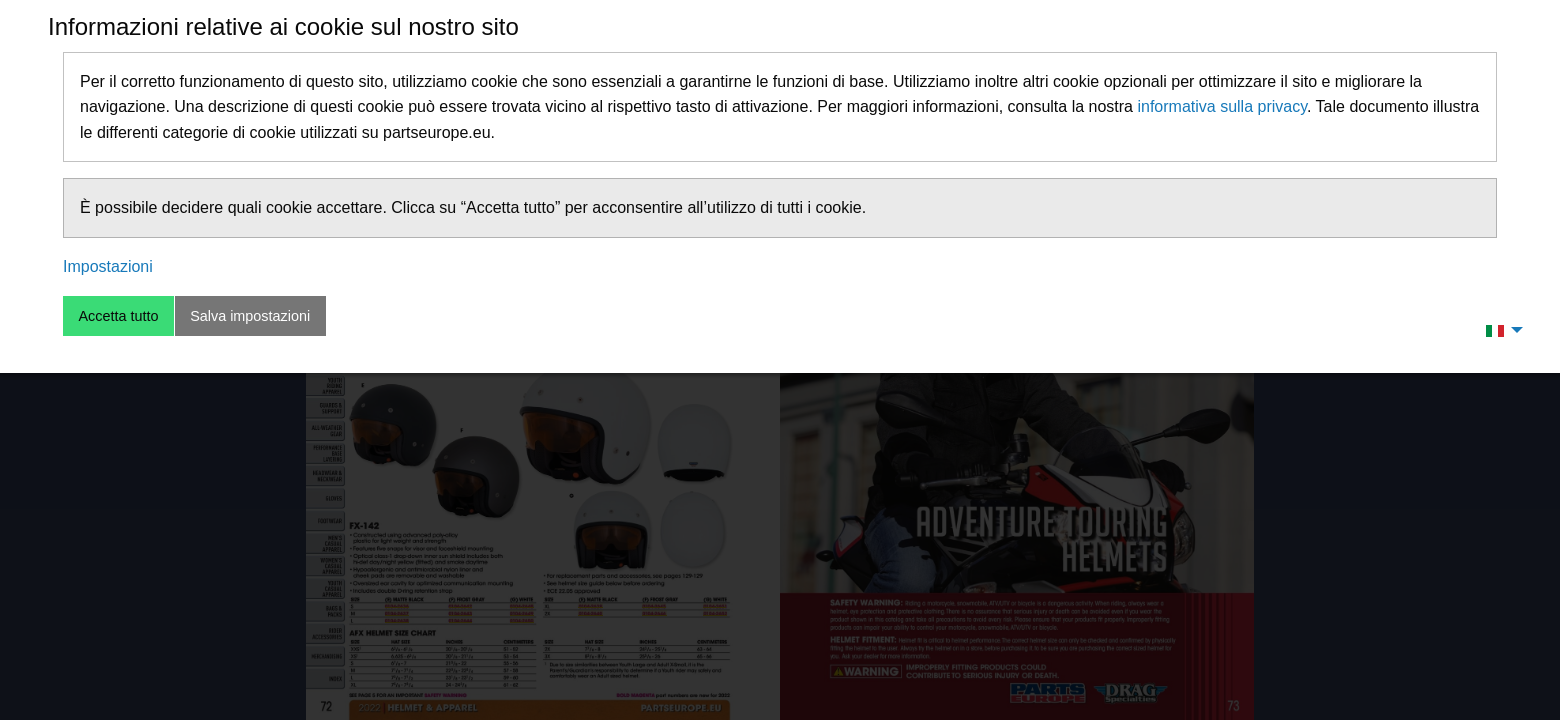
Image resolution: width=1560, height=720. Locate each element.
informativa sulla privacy (1222, 106)
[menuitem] (1499, 330)
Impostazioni (108, 266)
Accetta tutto (118, 316)
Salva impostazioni (250, 316)
